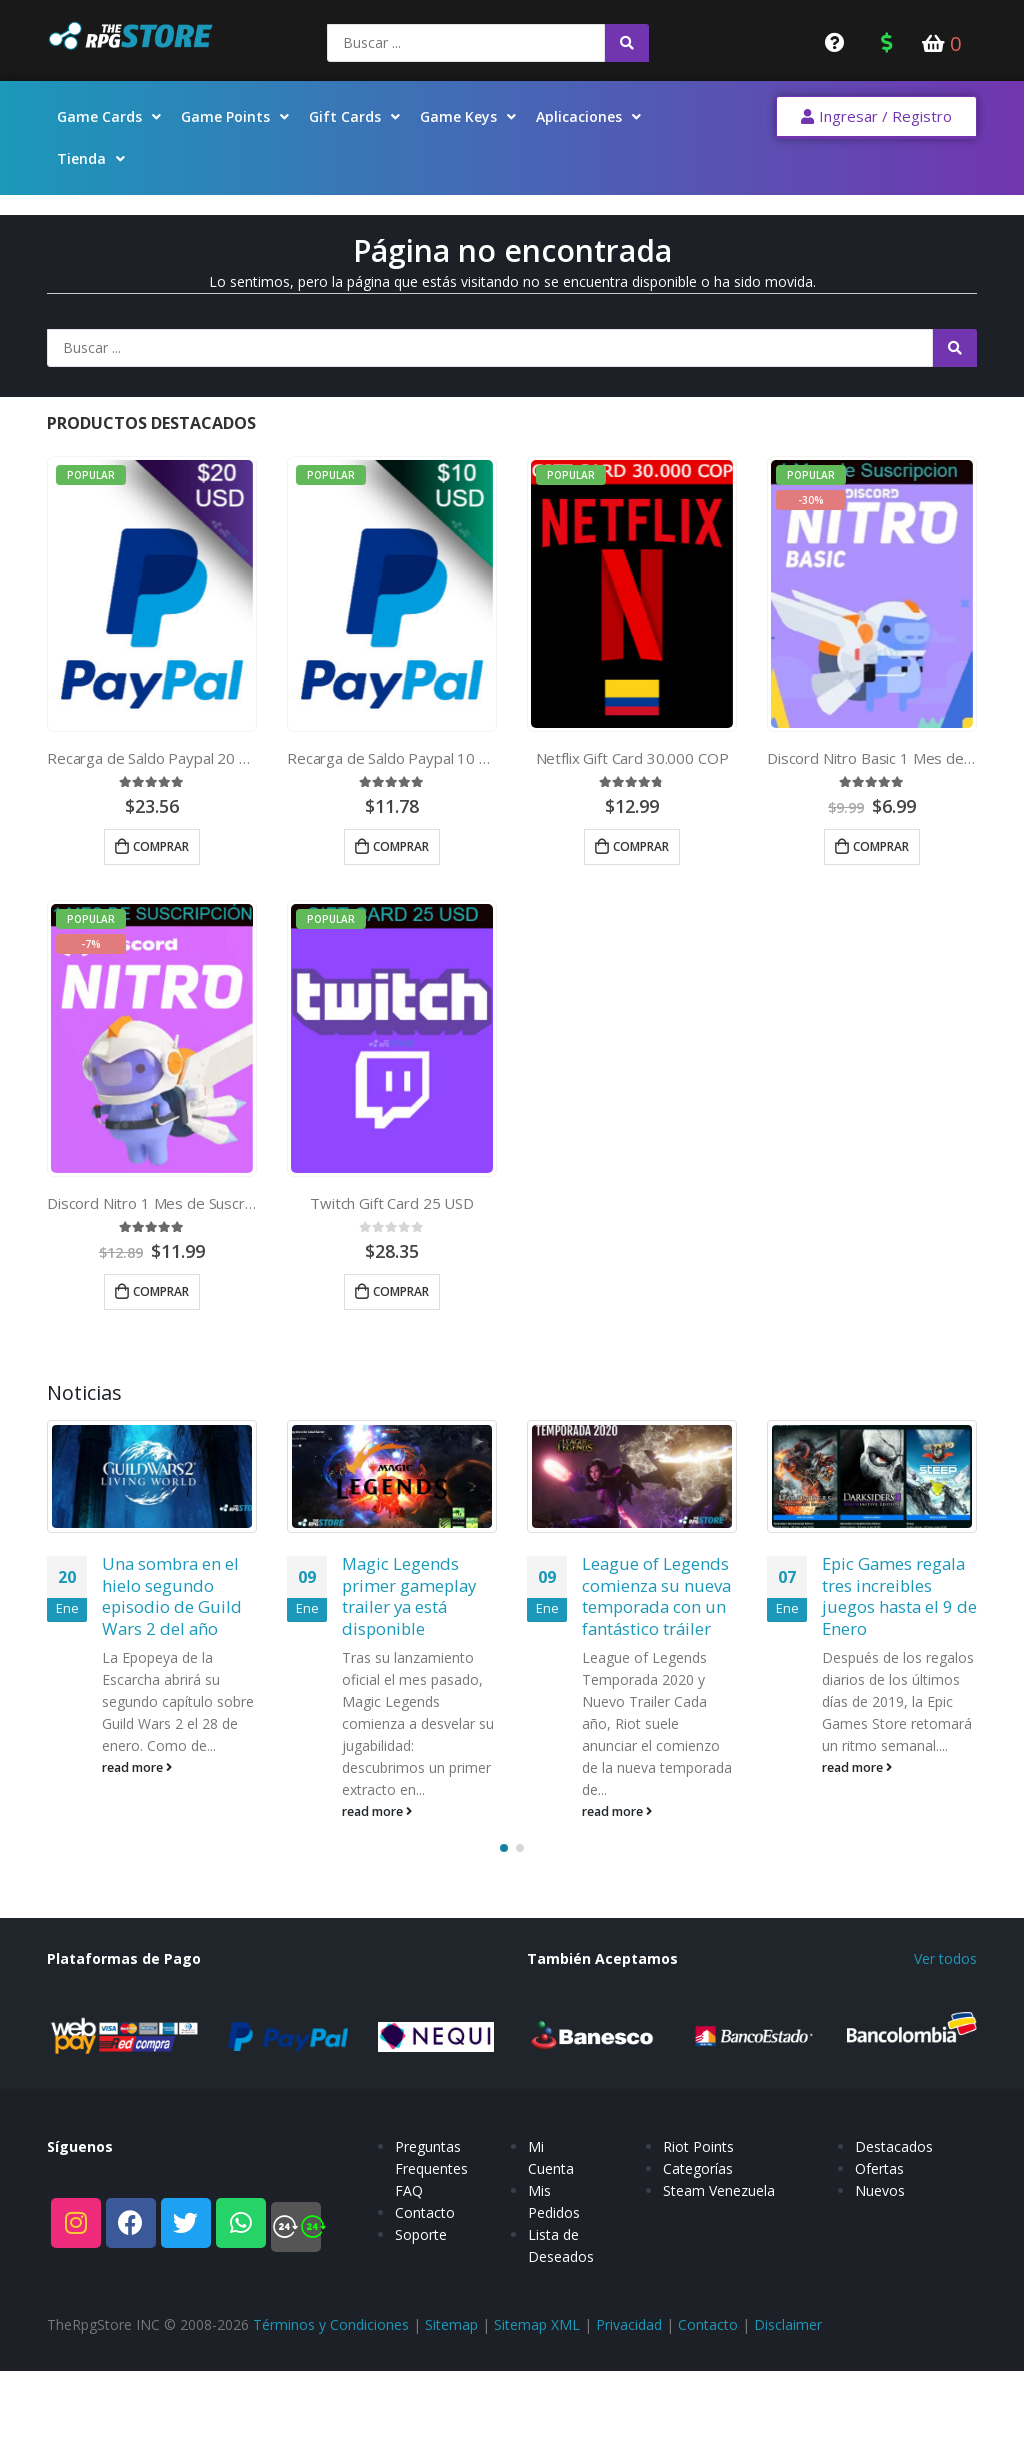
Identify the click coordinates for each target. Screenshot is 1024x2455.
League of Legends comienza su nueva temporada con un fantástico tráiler (656, 1596)
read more (137, 1767)
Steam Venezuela (719, 2296)
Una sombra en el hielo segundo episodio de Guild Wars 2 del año (172, 1596)
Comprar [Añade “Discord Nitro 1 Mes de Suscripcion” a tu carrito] (161, 1291)
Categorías (698, 2274)
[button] (876, 117)
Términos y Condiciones (331, 2403)
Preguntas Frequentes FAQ (431, 2274)
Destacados (894, 2252)
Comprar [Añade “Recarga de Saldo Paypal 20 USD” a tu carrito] (161, 846)
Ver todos (945, 2037)
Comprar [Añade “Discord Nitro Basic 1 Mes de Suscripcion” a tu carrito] (881, 846)
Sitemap (451, 2403)
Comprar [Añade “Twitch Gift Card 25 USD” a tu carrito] (401, 1291)
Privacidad (629, 2403)
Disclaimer (788, 2403)
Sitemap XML (537, 2403)
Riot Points (698, 2252)
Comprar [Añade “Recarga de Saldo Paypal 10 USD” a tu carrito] (401, 846)
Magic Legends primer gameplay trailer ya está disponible (409, 1596)
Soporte (421, 2340)
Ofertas (879, 2274)
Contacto (425, 2318)
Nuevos (880, 2296)
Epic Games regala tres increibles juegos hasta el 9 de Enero (899, 1596)
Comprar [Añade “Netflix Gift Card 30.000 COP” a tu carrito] (641, 846)
